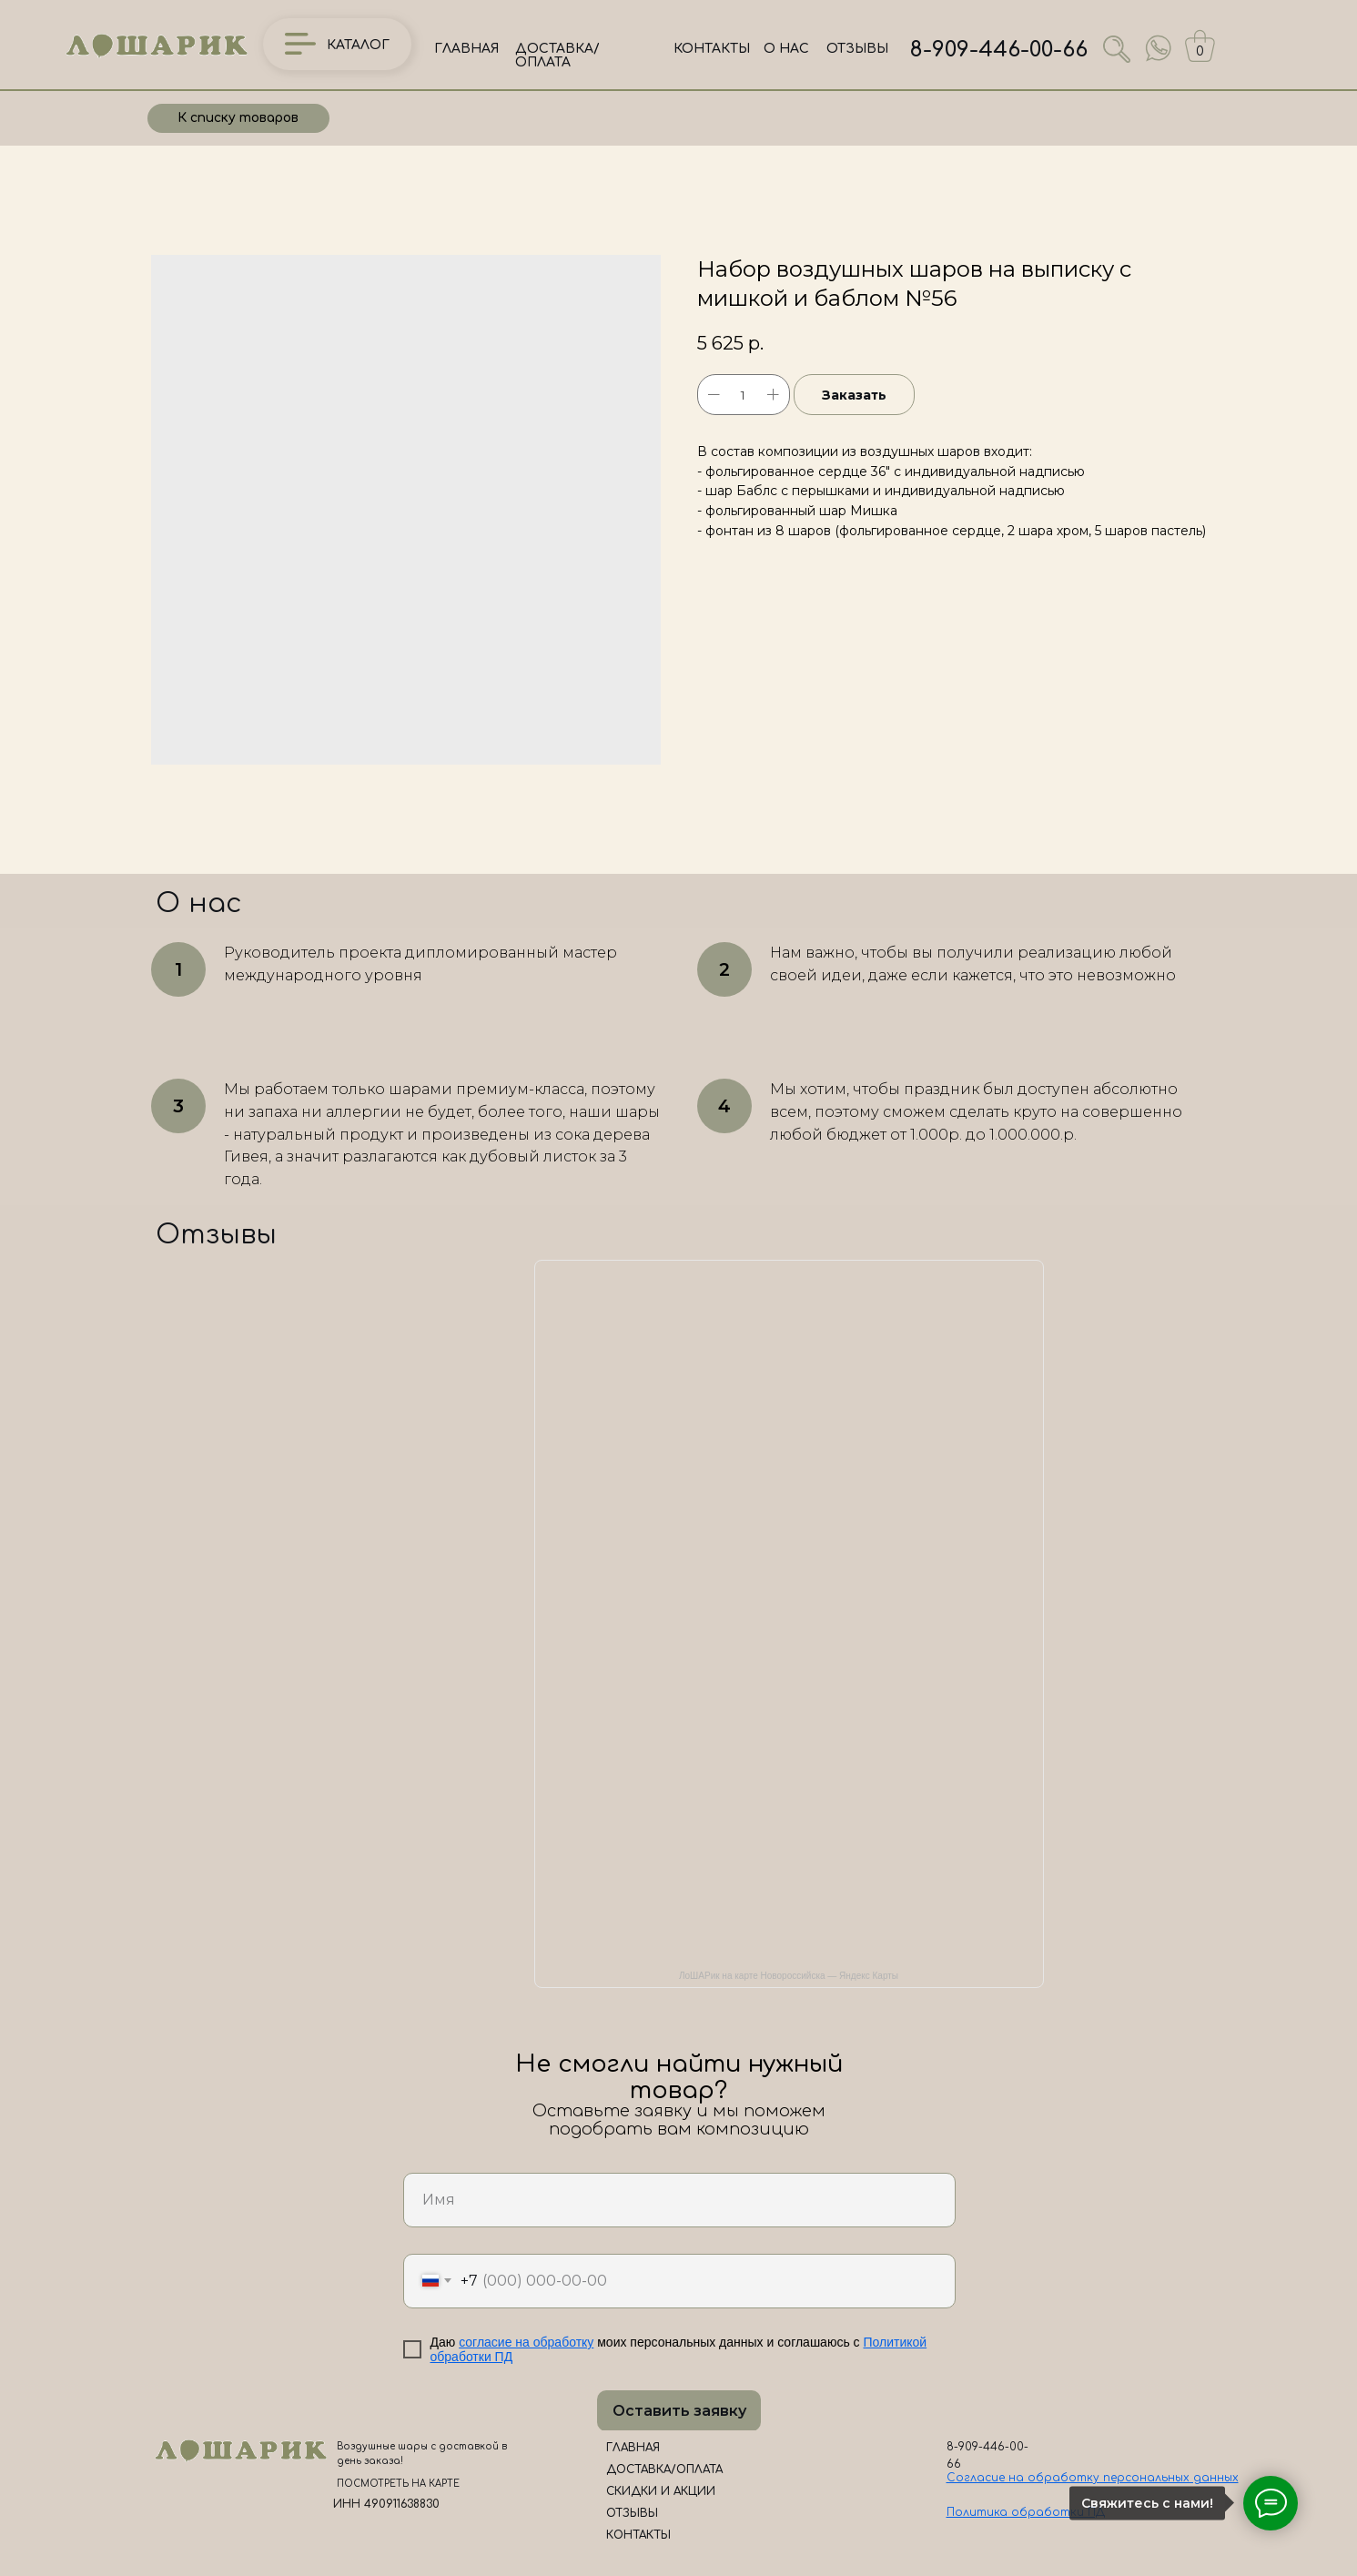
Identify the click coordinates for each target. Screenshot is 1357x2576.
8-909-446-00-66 (999, 49)
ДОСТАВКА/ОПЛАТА (557, 55)
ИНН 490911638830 (386, 2504)
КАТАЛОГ (358, 45)
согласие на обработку (526, 2342)
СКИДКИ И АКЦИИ (660, 2491)
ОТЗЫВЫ (857, 49)
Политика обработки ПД (1026, 2512)
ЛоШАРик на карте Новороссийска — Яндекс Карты (788, 1976)
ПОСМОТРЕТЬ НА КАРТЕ (398, 2484)
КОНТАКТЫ (711, 49)
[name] (679, 2200)
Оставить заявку (679, 2410)
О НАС (786, 49)
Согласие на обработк (1020, 2477)
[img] (1158, 48)
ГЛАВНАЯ (466, 49)
